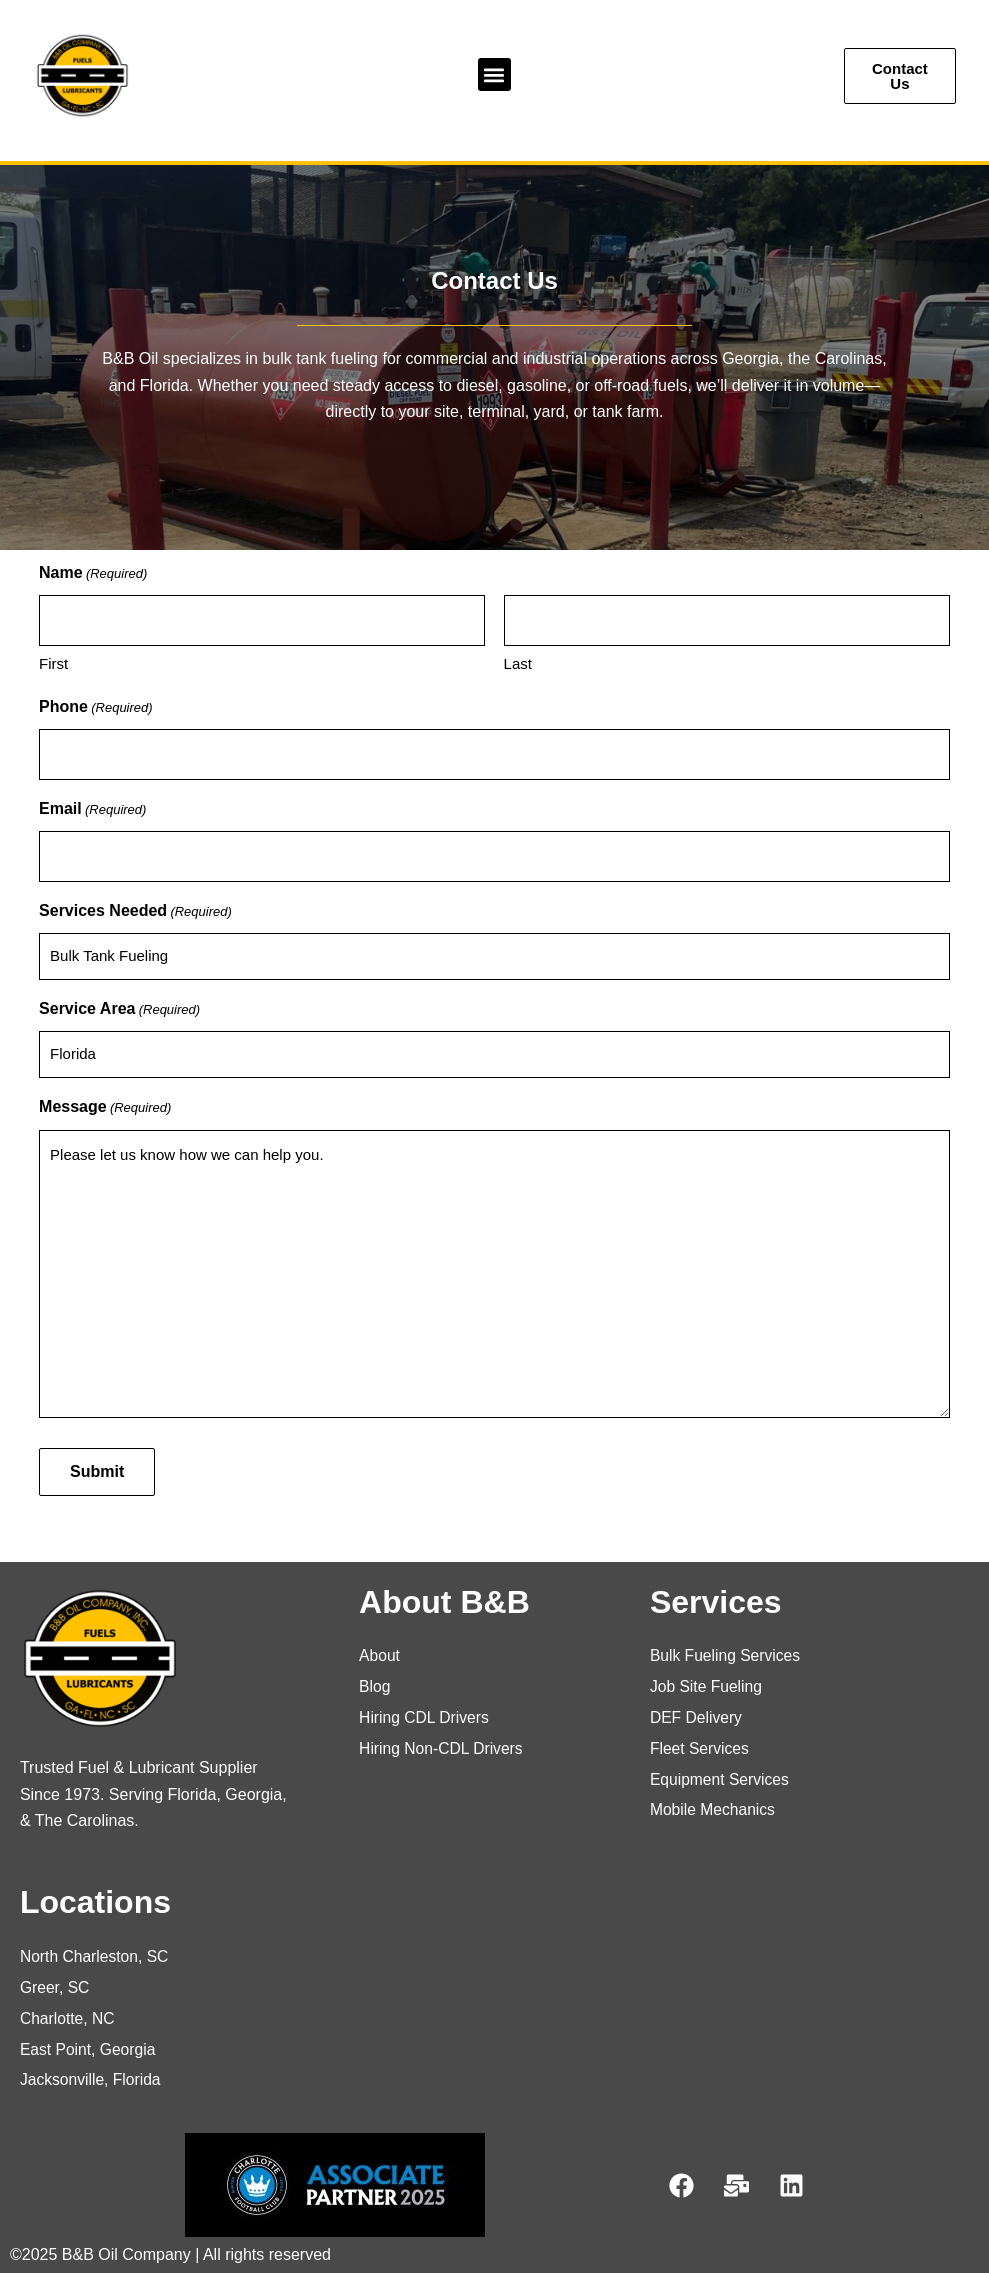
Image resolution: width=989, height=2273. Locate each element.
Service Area (119, 1010)
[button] (494, 74)
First (53, 663)
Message (105, 1108)
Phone (96, 708)
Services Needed (135, 912)
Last (518, 663)
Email (92, 810)
